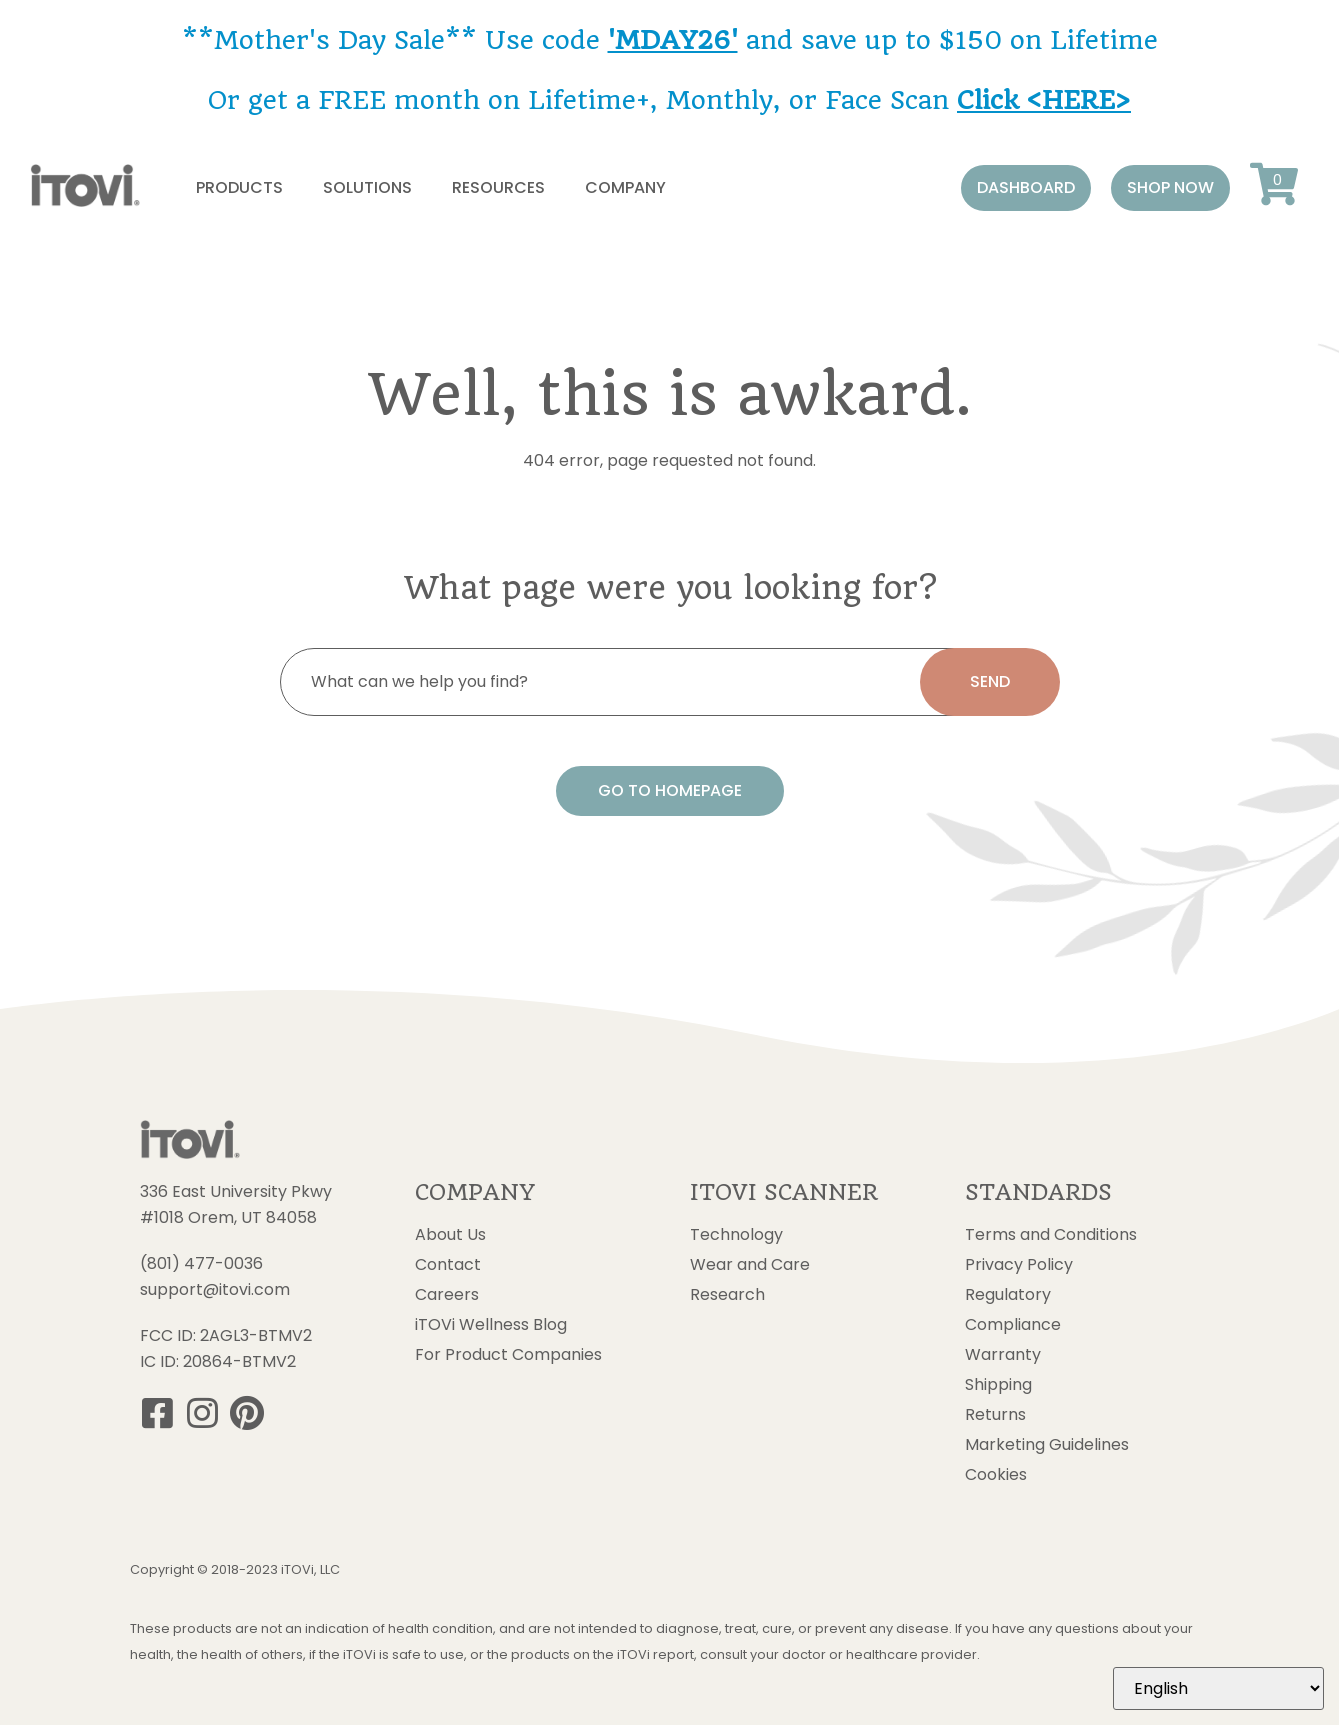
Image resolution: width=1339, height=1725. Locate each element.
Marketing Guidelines (1047, 1445)
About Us (450, 1235)
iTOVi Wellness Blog (491, 1325)
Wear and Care (750, 1265)
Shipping (998, 1385)
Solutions (367, 187)
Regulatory (1008, 1295)
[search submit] (990, 682)
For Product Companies (508, 1355)
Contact (448, 1265)
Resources (498, 187)
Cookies (996, 1475)
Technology (736, 1235)
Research (727, 1295)
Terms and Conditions (1051, 1235)
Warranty (1003, 1355)
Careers (447, 1295)
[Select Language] (1218, 1688)
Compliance (1013, 1325)
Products (239, 187)
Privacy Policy (1019, 1265)
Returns (995, 1415)
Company (625, 187)
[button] (1026, 188)
